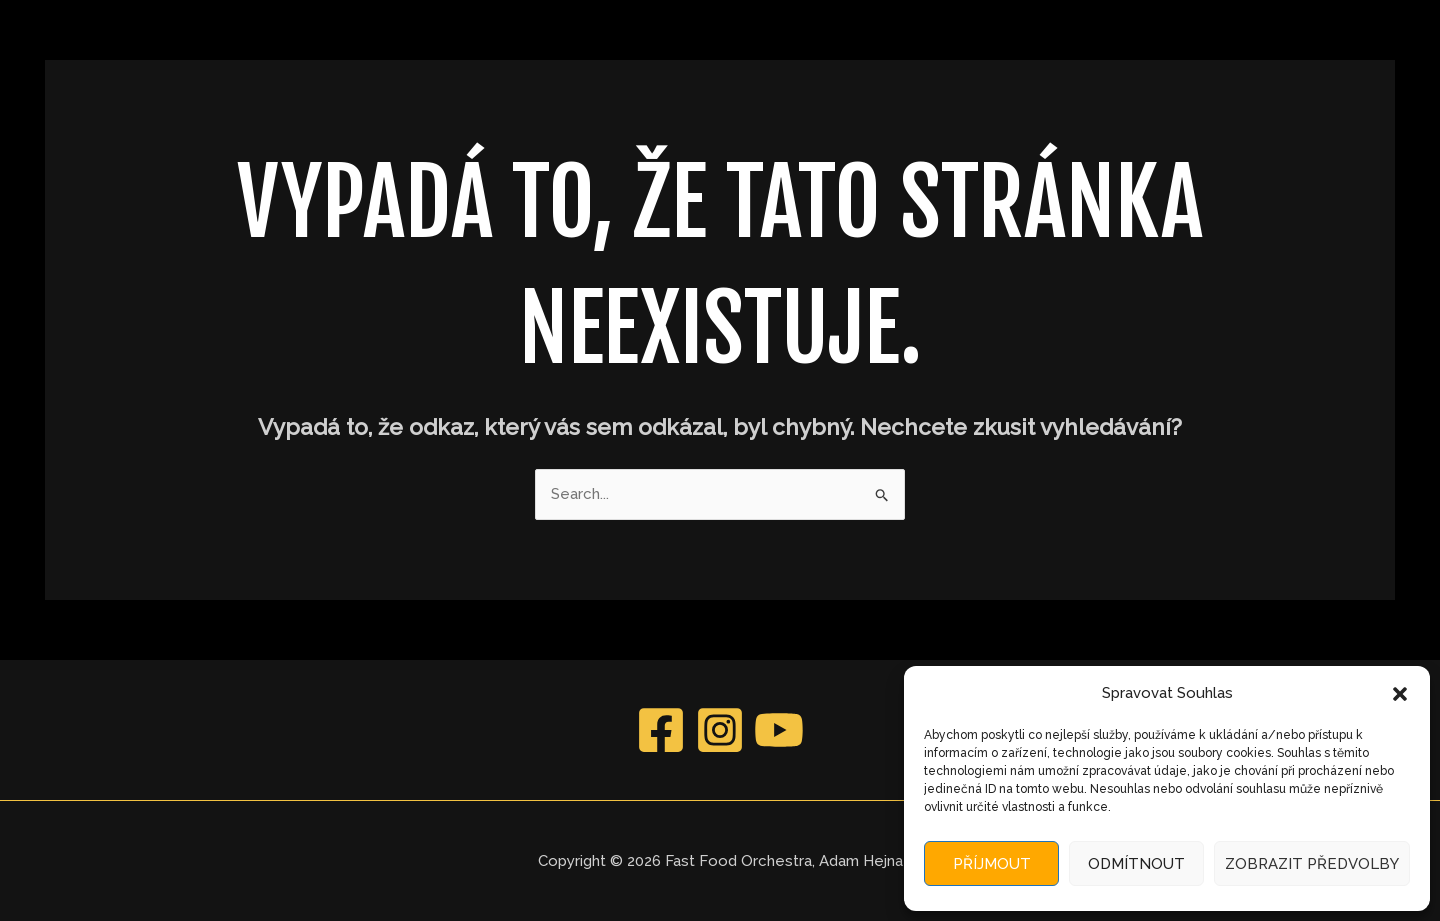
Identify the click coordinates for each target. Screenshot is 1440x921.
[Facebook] (661, 730)
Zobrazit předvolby (1312, 864)
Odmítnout (1136, 864)
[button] (1400, 694)
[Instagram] (720, 730)
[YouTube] (779, 730)
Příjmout (992, 864)
